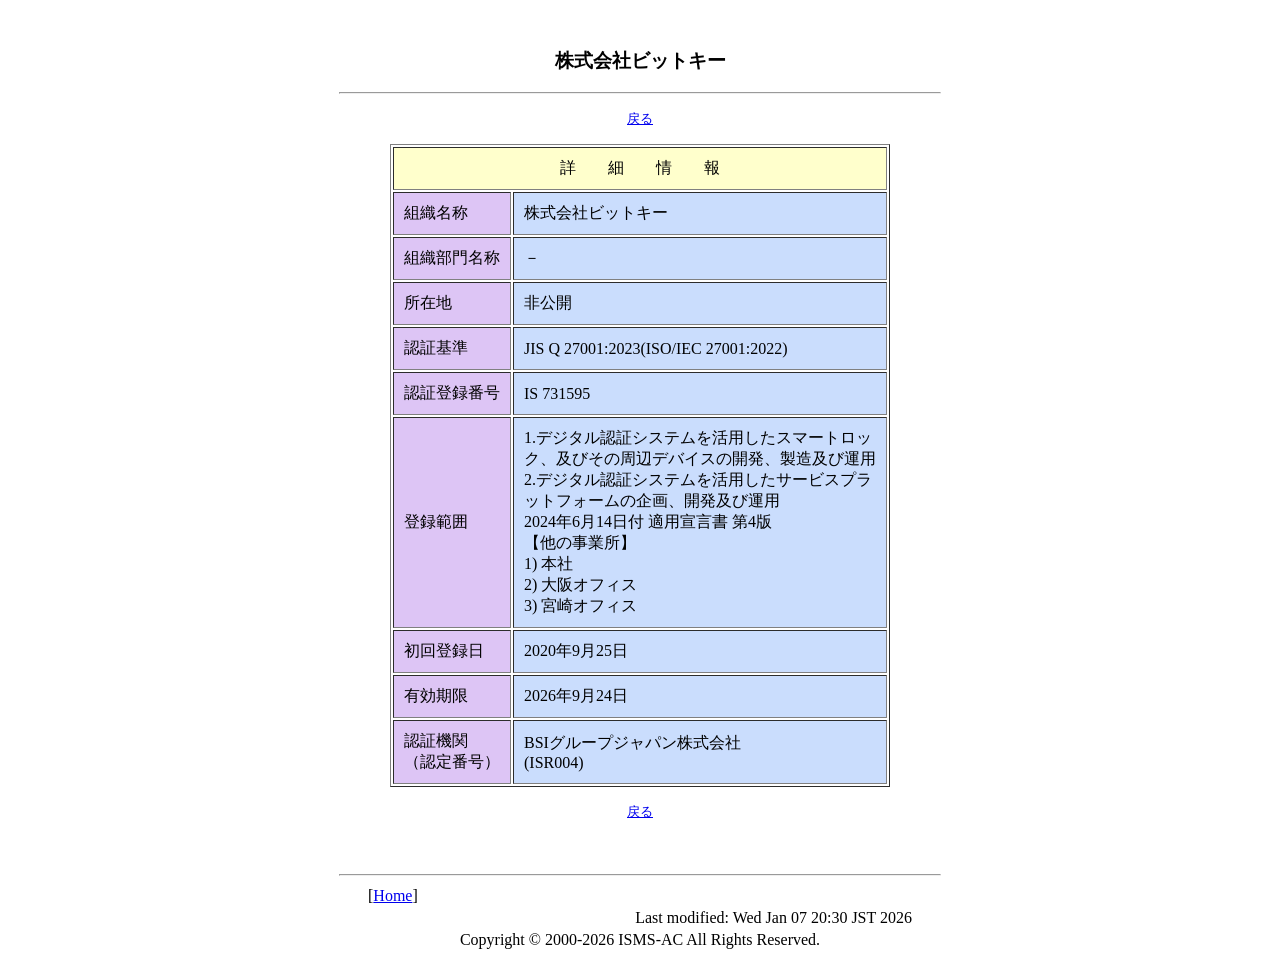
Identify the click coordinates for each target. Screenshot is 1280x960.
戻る (640, 118)
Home (392, 895)
